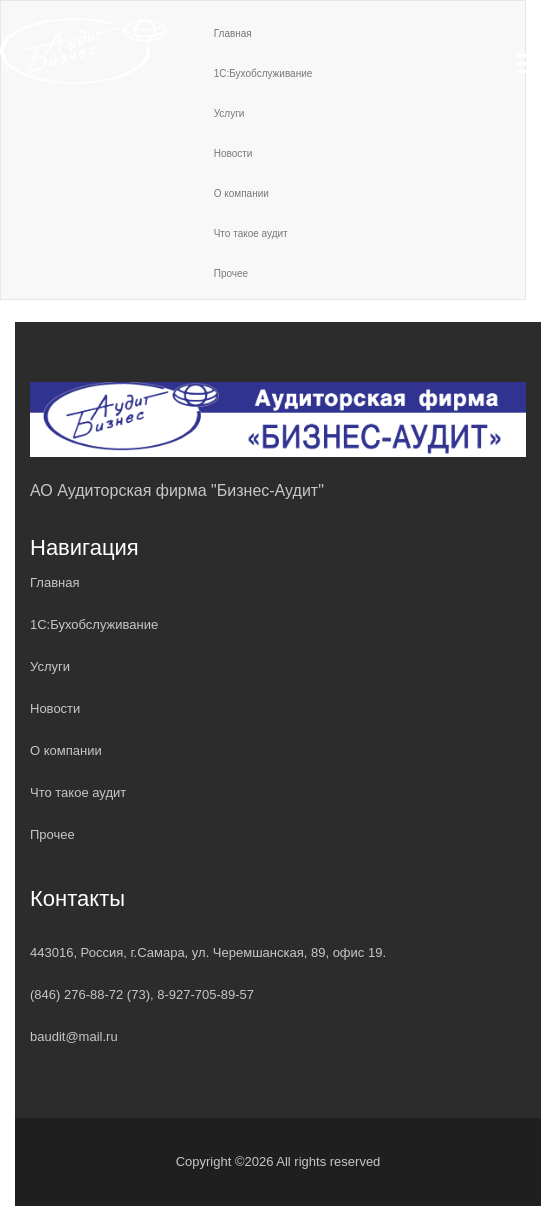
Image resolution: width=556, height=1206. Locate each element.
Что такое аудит (251, 233)
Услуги (50, 666)
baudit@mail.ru (74, 1036)
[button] (530, 59)
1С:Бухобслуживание (94, 624)
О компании (241, 193)
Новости (233, 153)
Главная (54, 582)
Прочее (231, 273)
